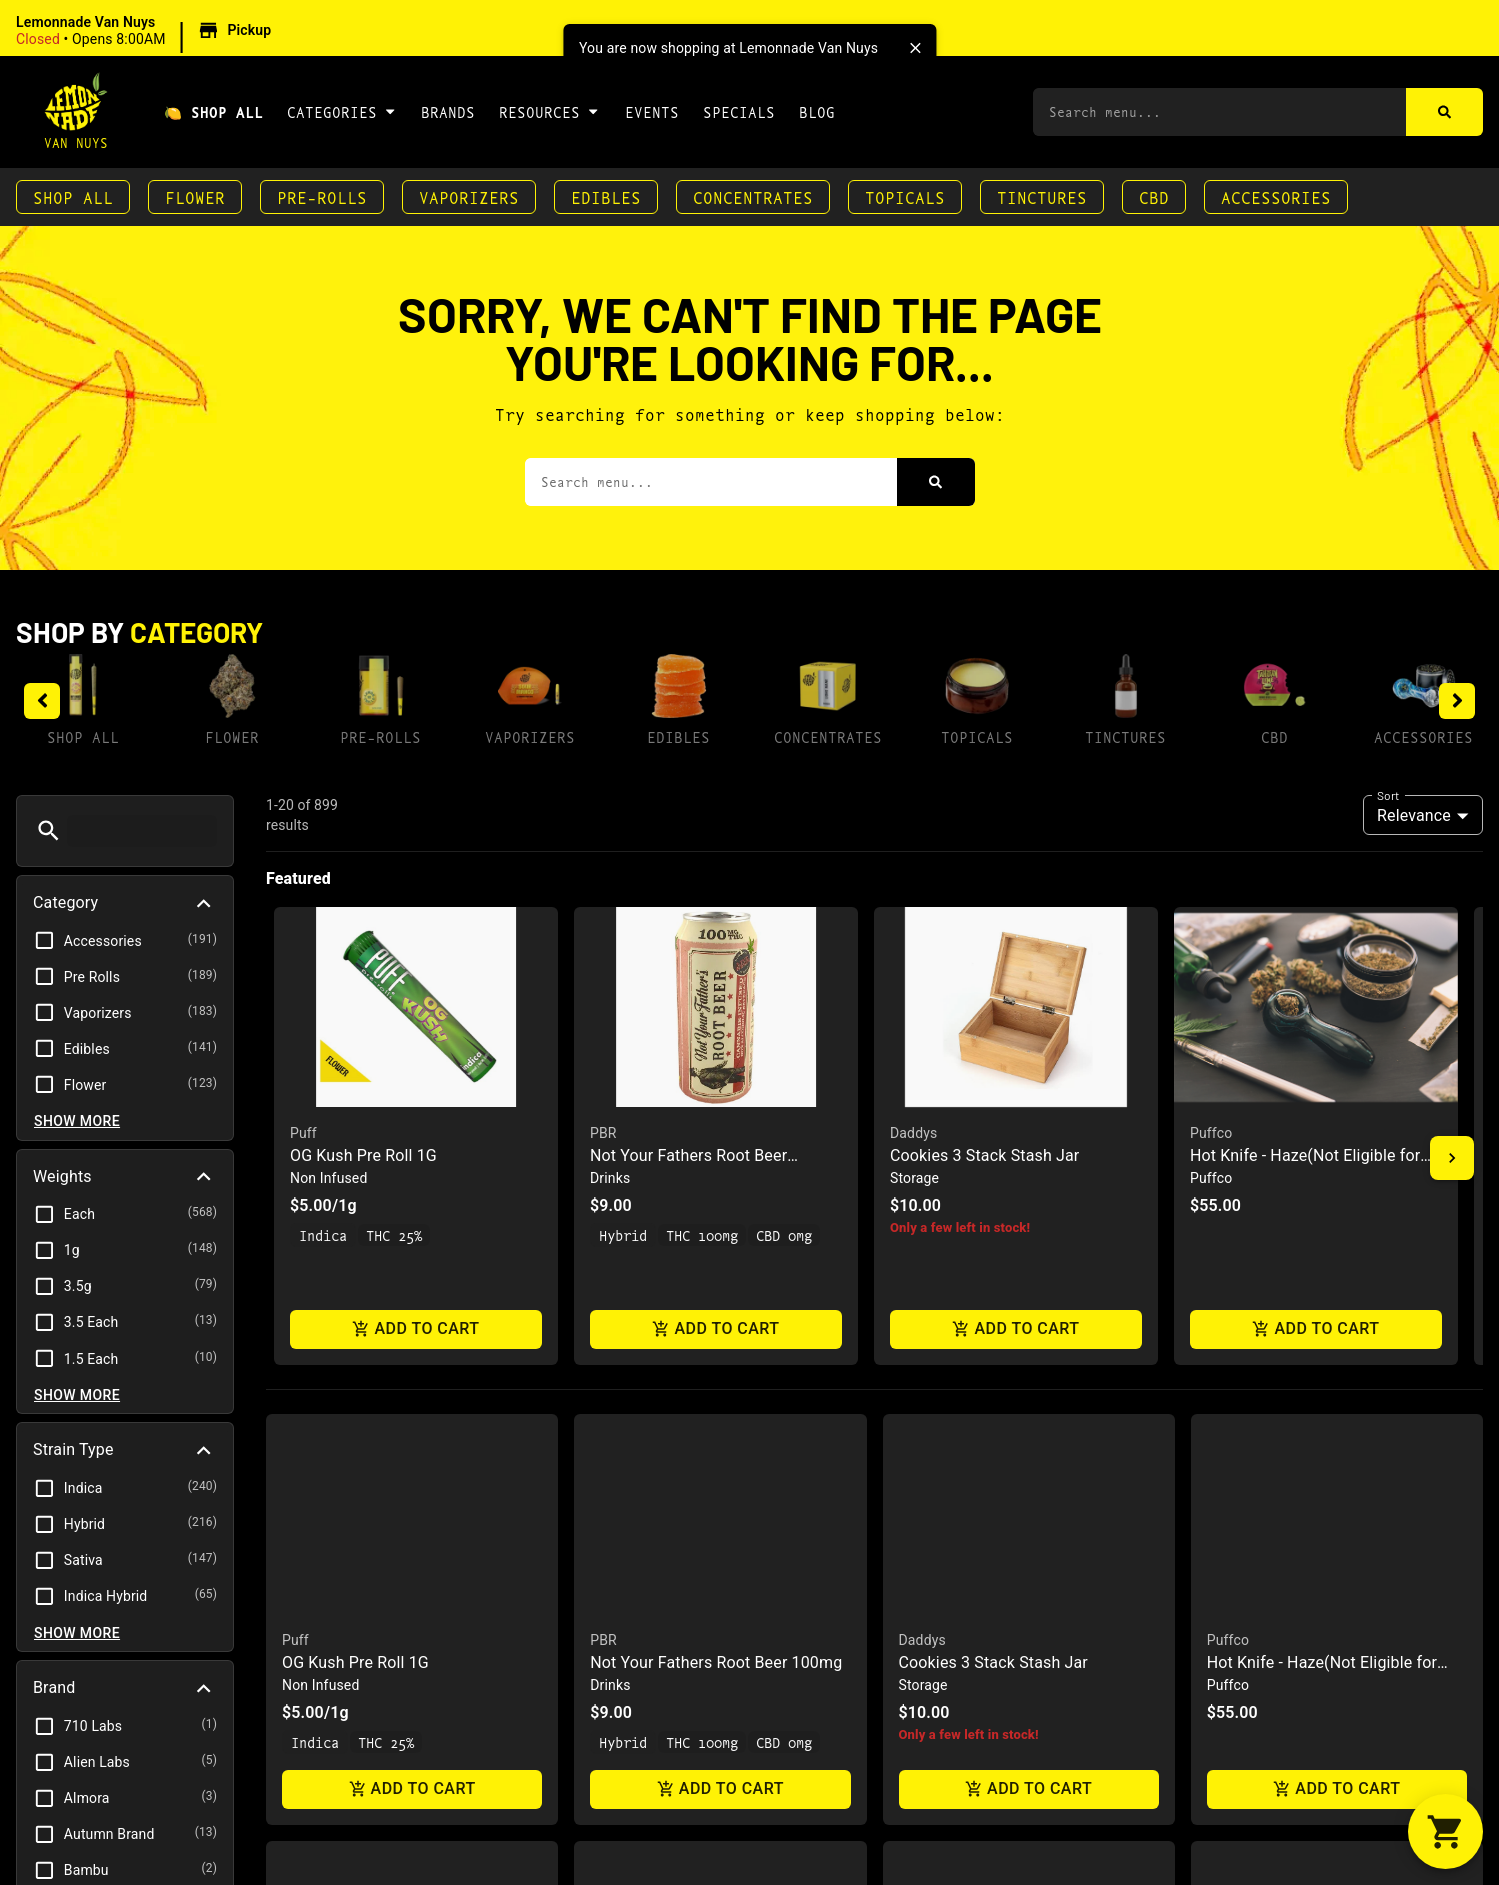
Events (652, 111)
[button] (146, 31)
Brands (448, 111)
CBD (1154, 196)
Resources (549, 111)
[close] (915, 48)
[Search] (1444, 112)
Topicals (905, 196)
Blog (817, 111)
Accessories (1276, 196)
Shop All (73, 196)
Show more (77, 1121)
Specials (739, 111)
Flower (195, 196)
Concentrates (753, 196)
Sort (1388, 795)
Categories (342, 111)
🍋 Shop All (213, 111)
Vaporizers (469, 196)
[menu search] (142, 831)
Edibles (606, 196)
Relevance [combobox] (1414, 815)
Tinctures (1042, 196)
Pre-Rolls (322, 196)
